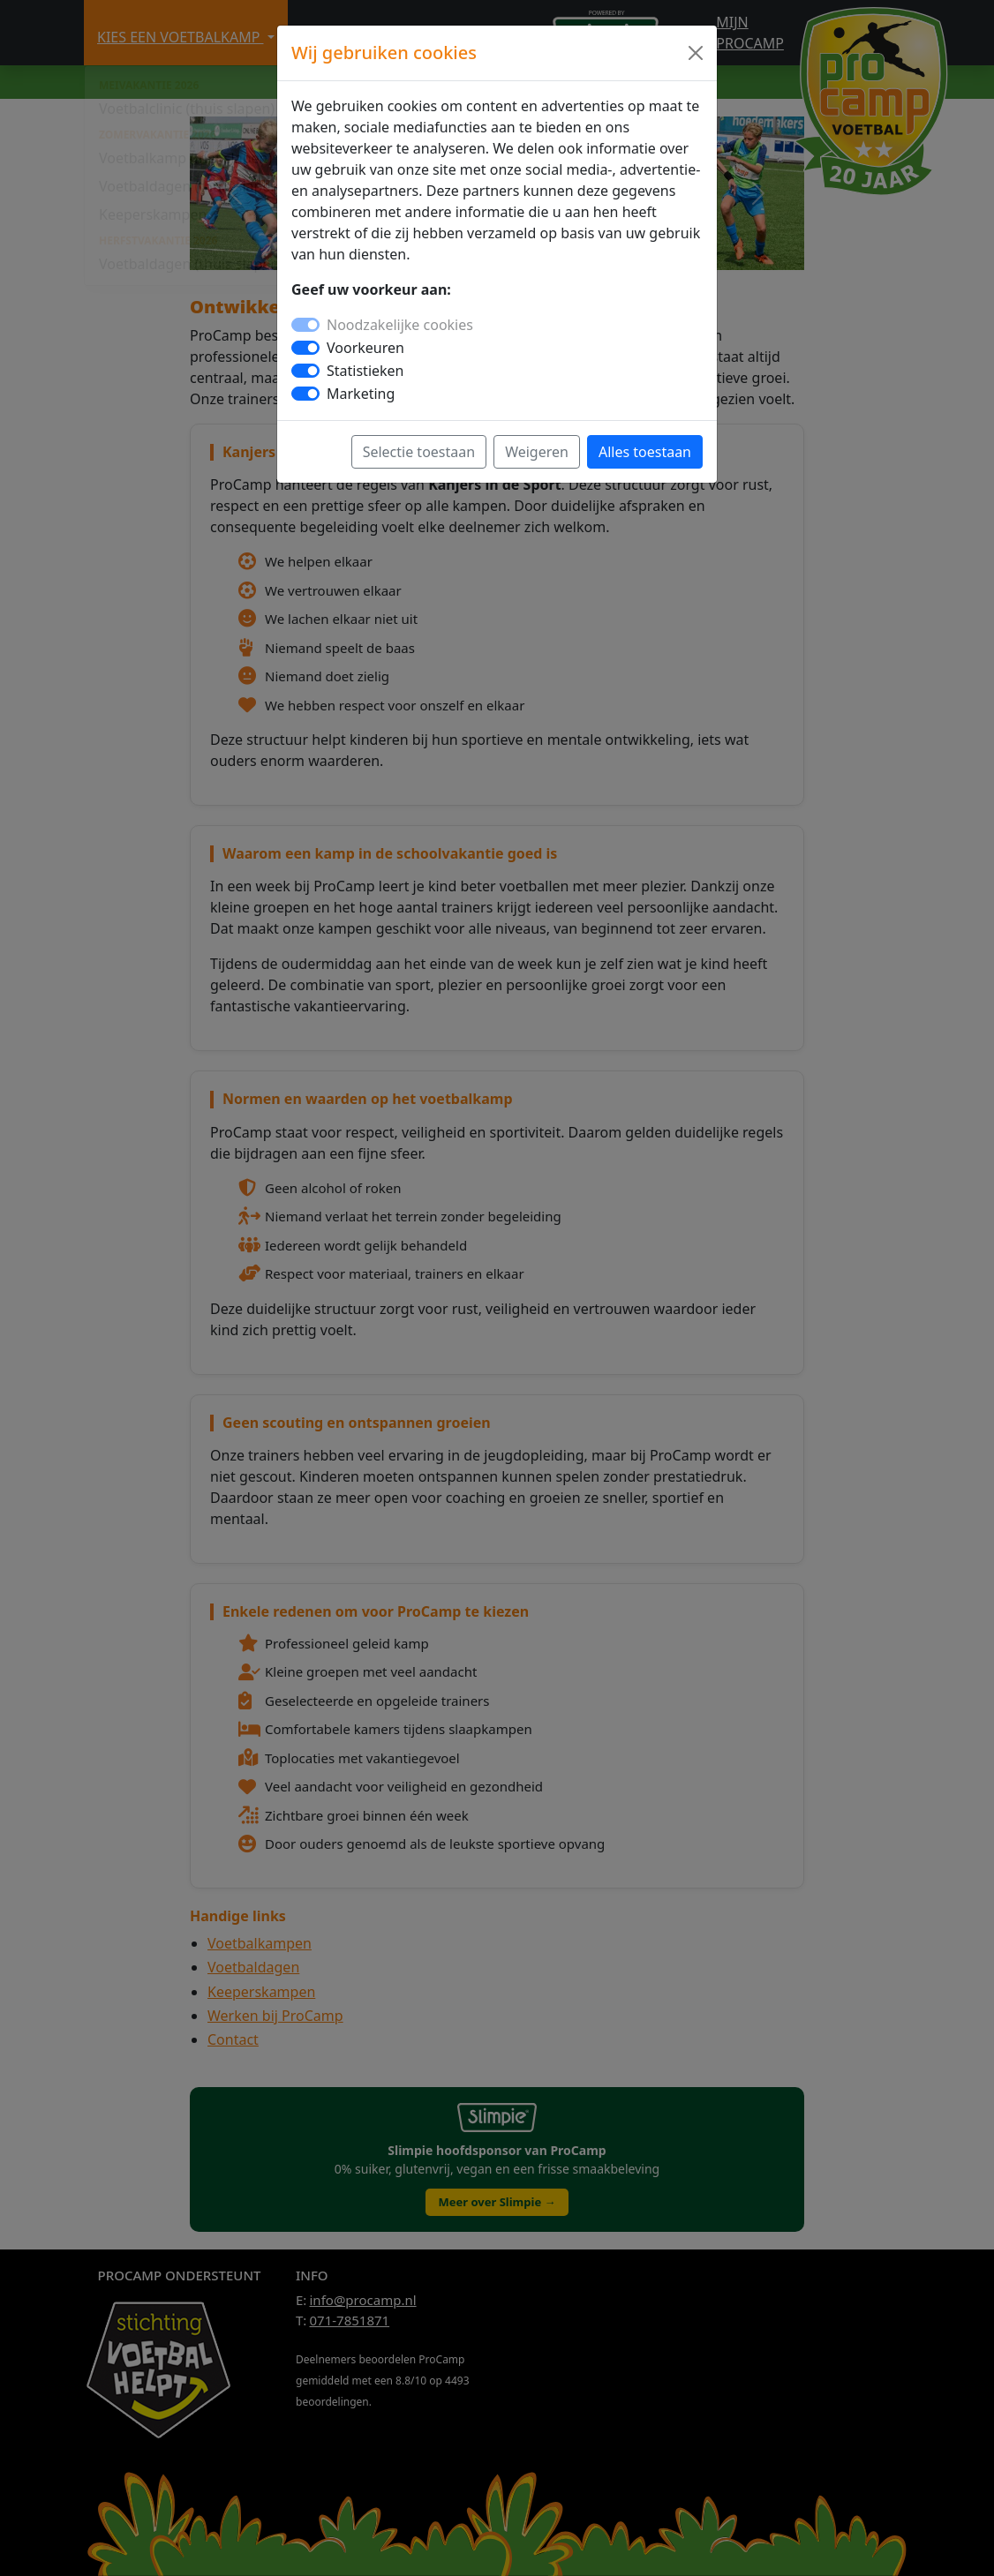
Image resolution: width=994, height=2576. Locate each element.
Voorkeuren (365, 347)
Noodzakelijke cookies (400, 324)
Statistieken (365, 370)
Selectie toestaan (419, 452)
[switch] (305, 348)
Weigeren (537, 452)
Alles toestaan (645, 452)
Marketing (361, 393)
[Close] (695, 53)
